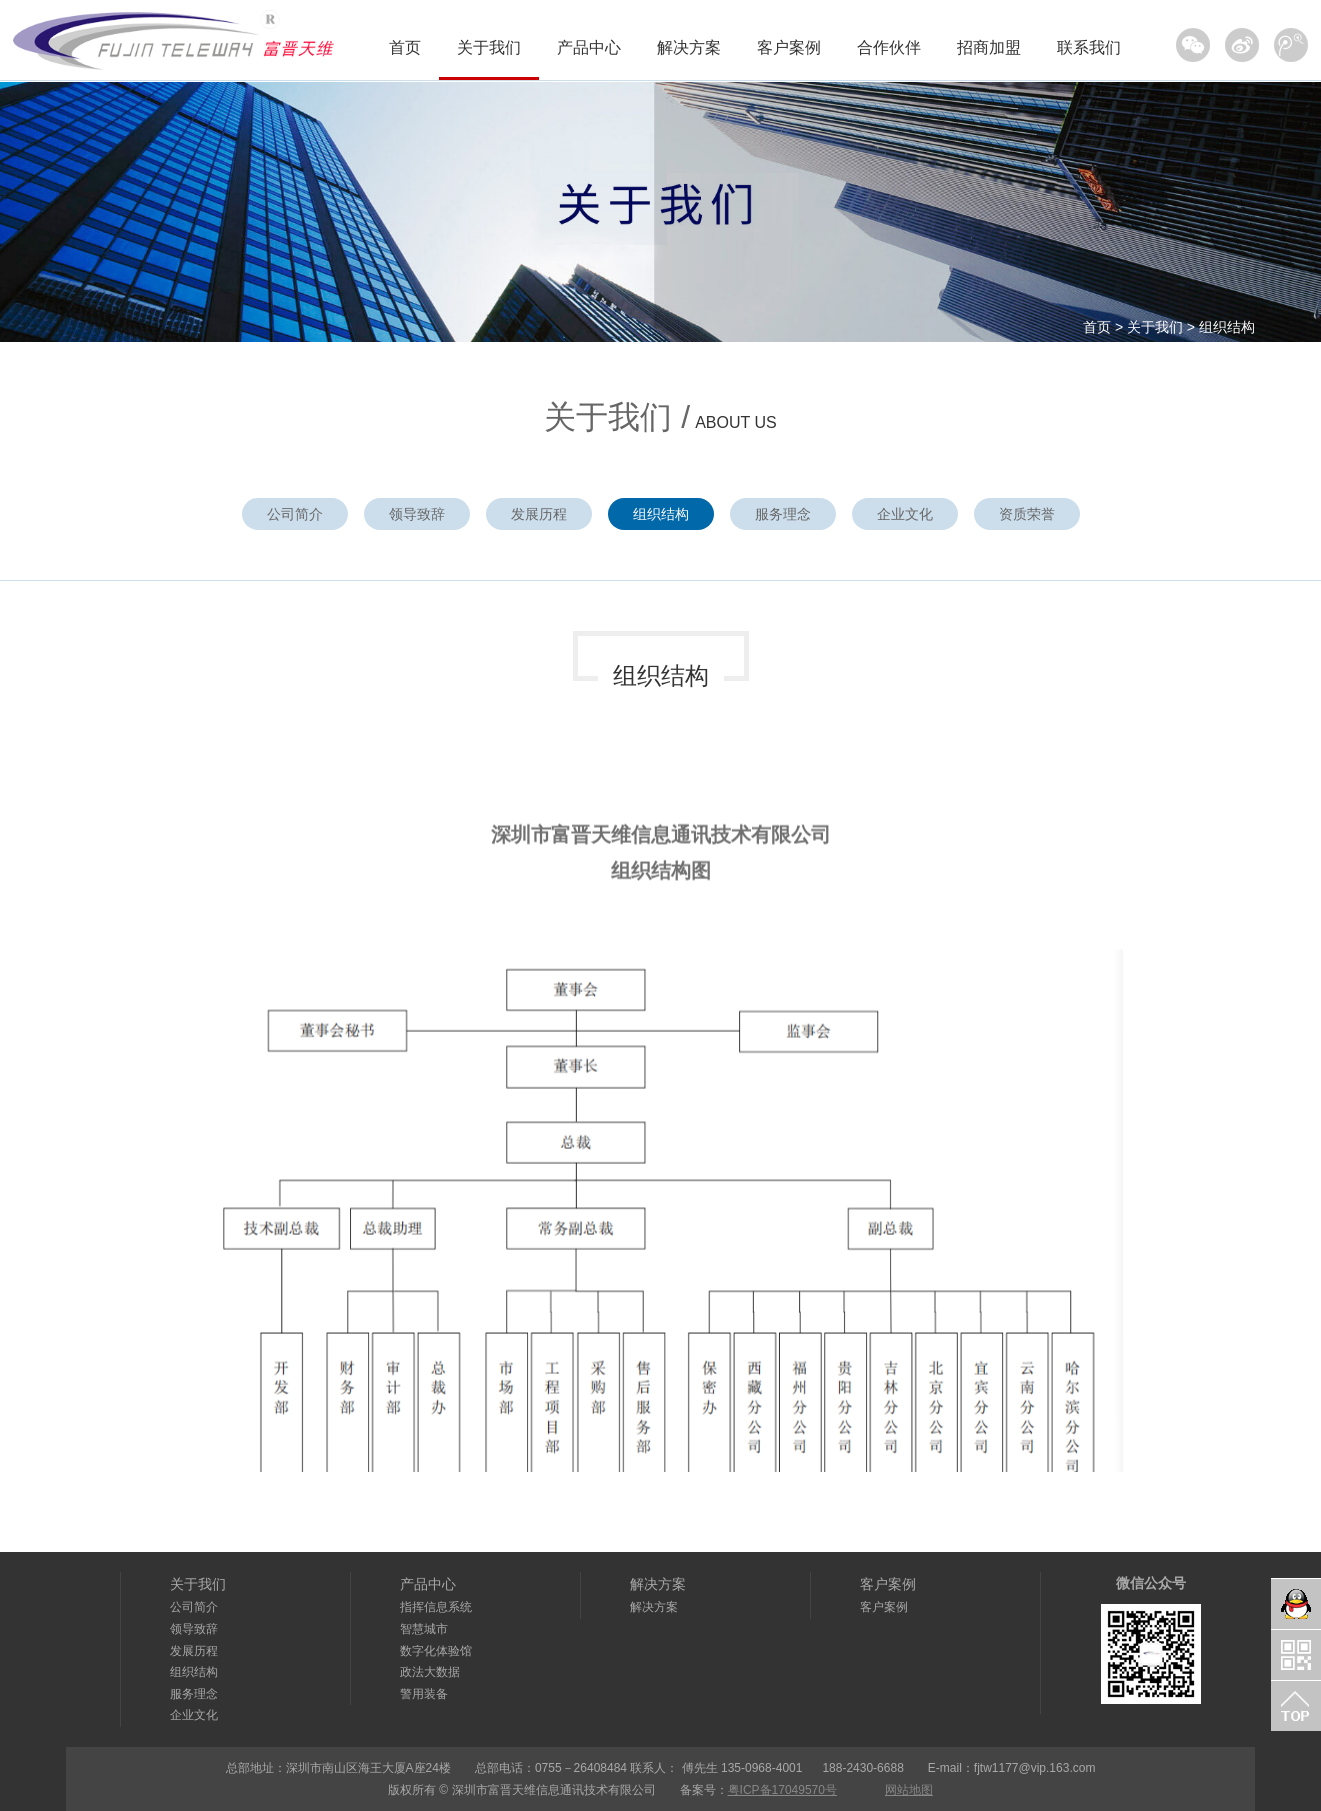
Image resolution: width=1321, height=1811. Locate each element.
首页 (405, 47)
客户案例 (789, 47)
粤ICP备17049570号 (782, 1790)
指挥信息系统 (436, 1607)
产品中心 (589, 47)
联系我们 (1089, 47)
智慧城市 (424, 1629)
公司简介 (295, 514)
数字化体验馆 (436, 1651)
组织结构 (1227, 327)
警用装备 (424, 1694)
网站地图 (909, 1790)
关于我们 (489, 47)
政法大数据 (430, 1672)
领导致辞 (417, 514)
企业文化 (905, 514)
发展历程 (539, 514)
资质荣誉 (1027, 514)
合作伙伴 (889, 47)
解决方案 (689, 47)
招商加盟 (989, 47)
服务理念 (783, 514)
